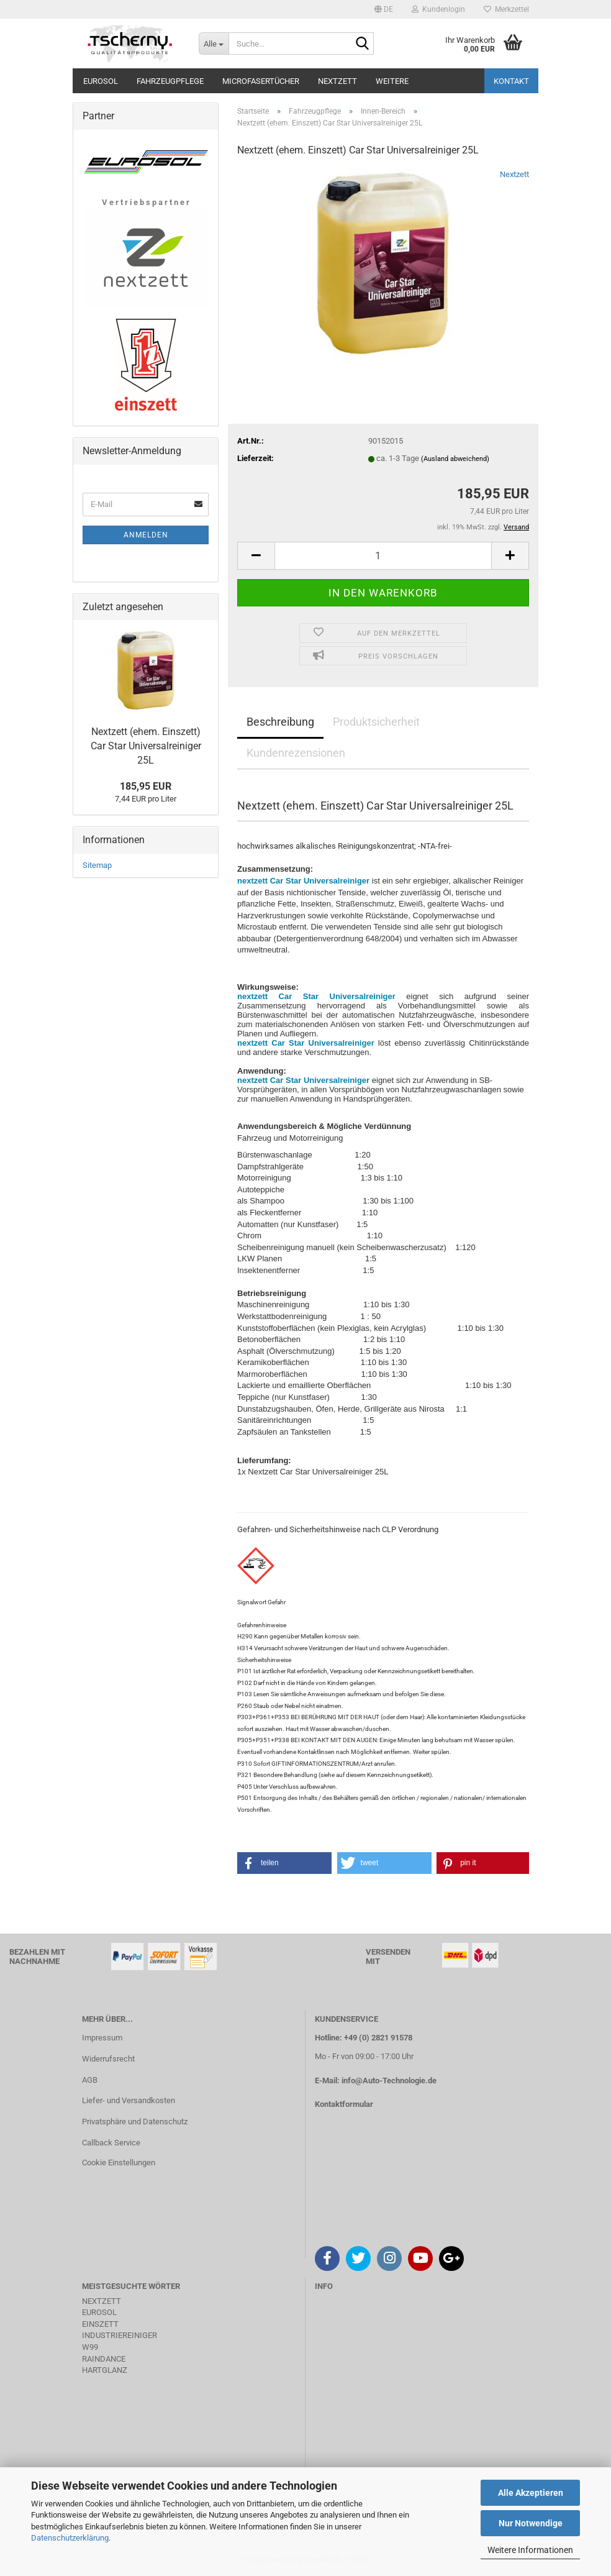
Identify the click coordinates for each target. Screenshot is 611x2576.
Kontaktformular (344, 2104)
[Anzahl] (383, 556)
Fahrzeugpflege (170, 81)
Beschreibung (280, 721)
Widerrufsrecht (108, 2058)
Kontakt (511, 81)
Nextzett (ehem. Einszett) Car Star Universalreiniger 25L (146, 746)
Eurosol (100, 81)
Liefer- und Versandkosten (128, 2100)
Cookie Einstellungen (118, 2162)
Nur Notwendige (531, 2523)
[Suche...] (214, 43)
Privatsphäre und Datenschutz (135, 2121)
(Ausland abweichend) (455, 459)
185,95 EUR (145, 786)
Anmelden (146, 535)
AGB (89, 2080)
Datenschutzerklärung (70, 2537)
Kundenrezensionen (296, 752)
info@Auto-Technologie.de (389, 2080)
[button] (383, 9)
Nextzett (337, 81)
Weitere (392, 81)
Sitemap (97, 865)
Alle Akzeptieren (530, 2493)
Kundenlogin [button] (438, 9)
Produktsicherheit (376, 721)
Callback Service (111, 2142)
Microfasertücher (260, 81)
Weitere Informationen (530, 2550)
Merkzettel (506, 9)
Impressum (102, 2037)
